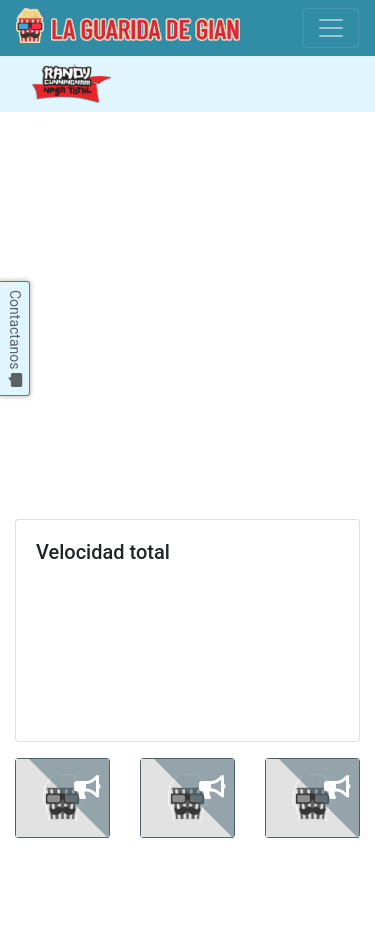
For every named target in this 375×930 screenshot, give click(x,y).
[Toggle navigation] (331, 28)
